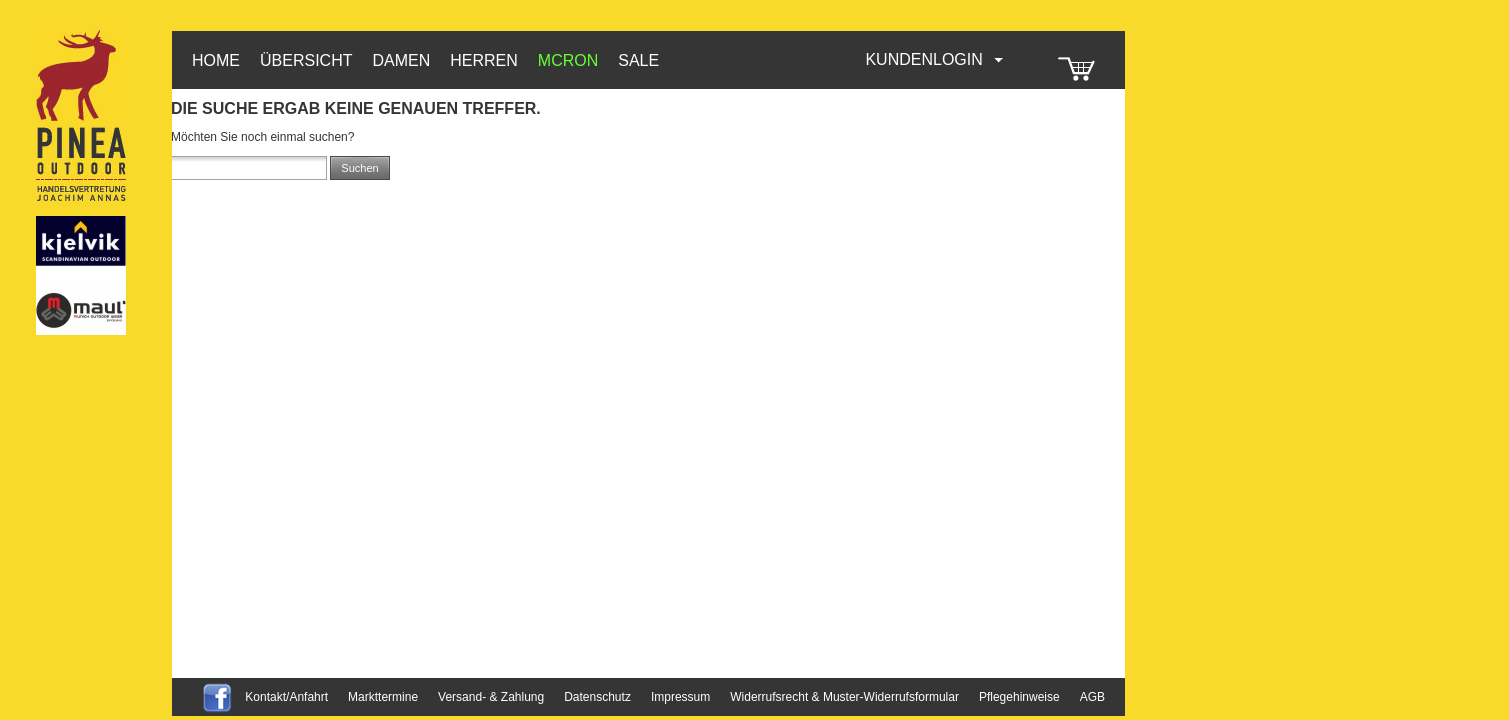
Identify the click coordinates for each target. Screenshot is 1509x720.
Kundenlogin (935, 59)
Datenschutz (597, 697)
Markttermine (383, 697)
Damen (401, 60)
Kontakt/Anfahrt (286, 697)
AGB (1092, 697)
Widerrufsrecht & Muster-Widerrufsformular (844, 697)
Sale (638, 60)
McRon (568, 60)
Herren (484, 60)
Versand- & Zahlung (491, 697)
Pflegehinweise (1019, 697)
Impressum (680, 697)
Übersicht (306, 60)
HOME (216, 60)
